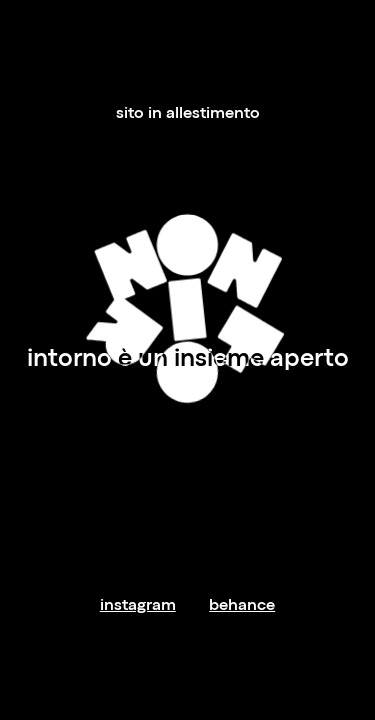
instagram (138, 606)
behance (242, 606)
